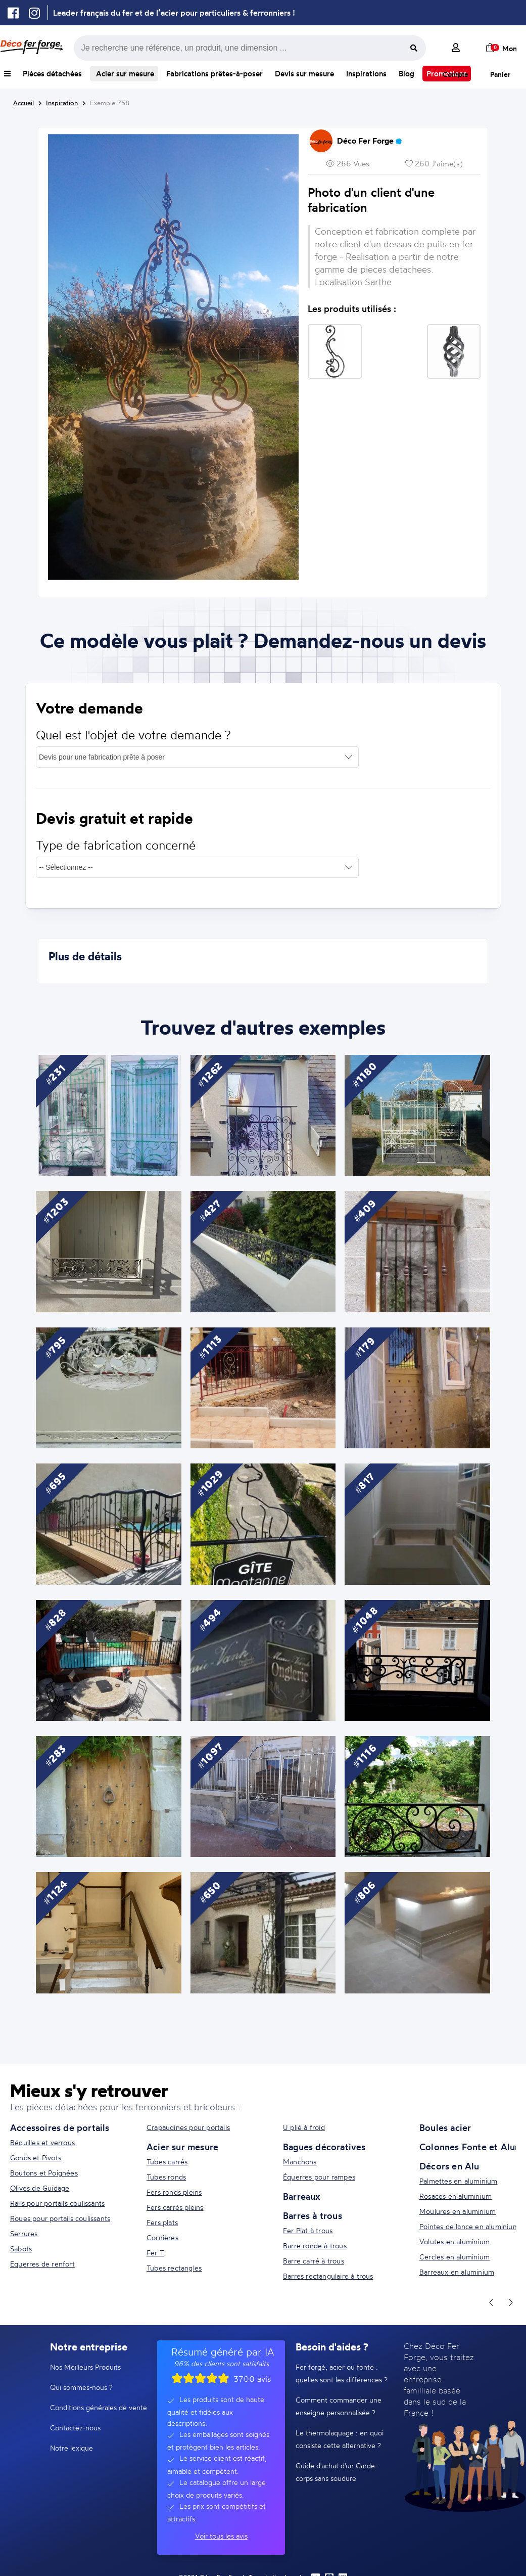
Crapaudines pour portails (188, 2127)
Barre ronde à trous (315, 2245)
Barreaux (301, 2196)
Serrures (24, 2233)
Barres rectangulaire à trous (328, 2276)
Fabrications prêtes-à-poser (214, 73)
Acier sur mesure (124, 73)
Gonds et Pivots (35, 2157)
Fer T (155, 2252)
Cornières (162, 2237)
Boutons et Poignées (44, 2172)
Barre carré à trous (313, 2260)
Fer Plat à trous (307, 2230)
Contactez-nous (75, 2427)
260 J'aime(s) (434, 163)
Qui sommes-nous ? (81, 2387)
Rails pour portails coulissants (57, 2203)
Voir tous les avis (221, 2535)
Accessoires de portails (60, 2127)
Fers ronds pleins (174, 2192)
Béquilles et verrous (42, 2142)
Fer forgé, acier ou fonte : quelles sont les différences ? (342, 2373)
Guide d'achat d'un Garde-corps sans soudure (336, 2471)
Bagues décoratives (324, 2146)
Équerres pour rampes (319, 2176)
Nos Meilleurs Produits (85, 2367)
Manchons (300, 2161)
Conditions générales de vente (98, 2407)
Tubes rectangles (174, 2267)
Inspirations (366, 73)
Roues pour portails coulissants (60, 2218)
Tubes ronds (166, 2176)
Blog (406, 73)
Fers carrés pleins (175, 2207)
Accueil (23, 103)
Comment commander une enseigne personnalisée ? (338, 2406)
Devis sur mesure (304, 73)
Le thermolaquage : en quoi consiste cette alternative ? (340, 2439)
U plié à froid (304, 2127)
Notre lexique (71, 2448)
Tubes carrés (167, 2161)
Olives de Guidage (39, 2188)
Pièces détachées (52, 73)
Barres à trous (312, 2215)
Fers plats (162, 2222)
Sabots (21, 2248)
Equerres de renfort (42, 2263)
